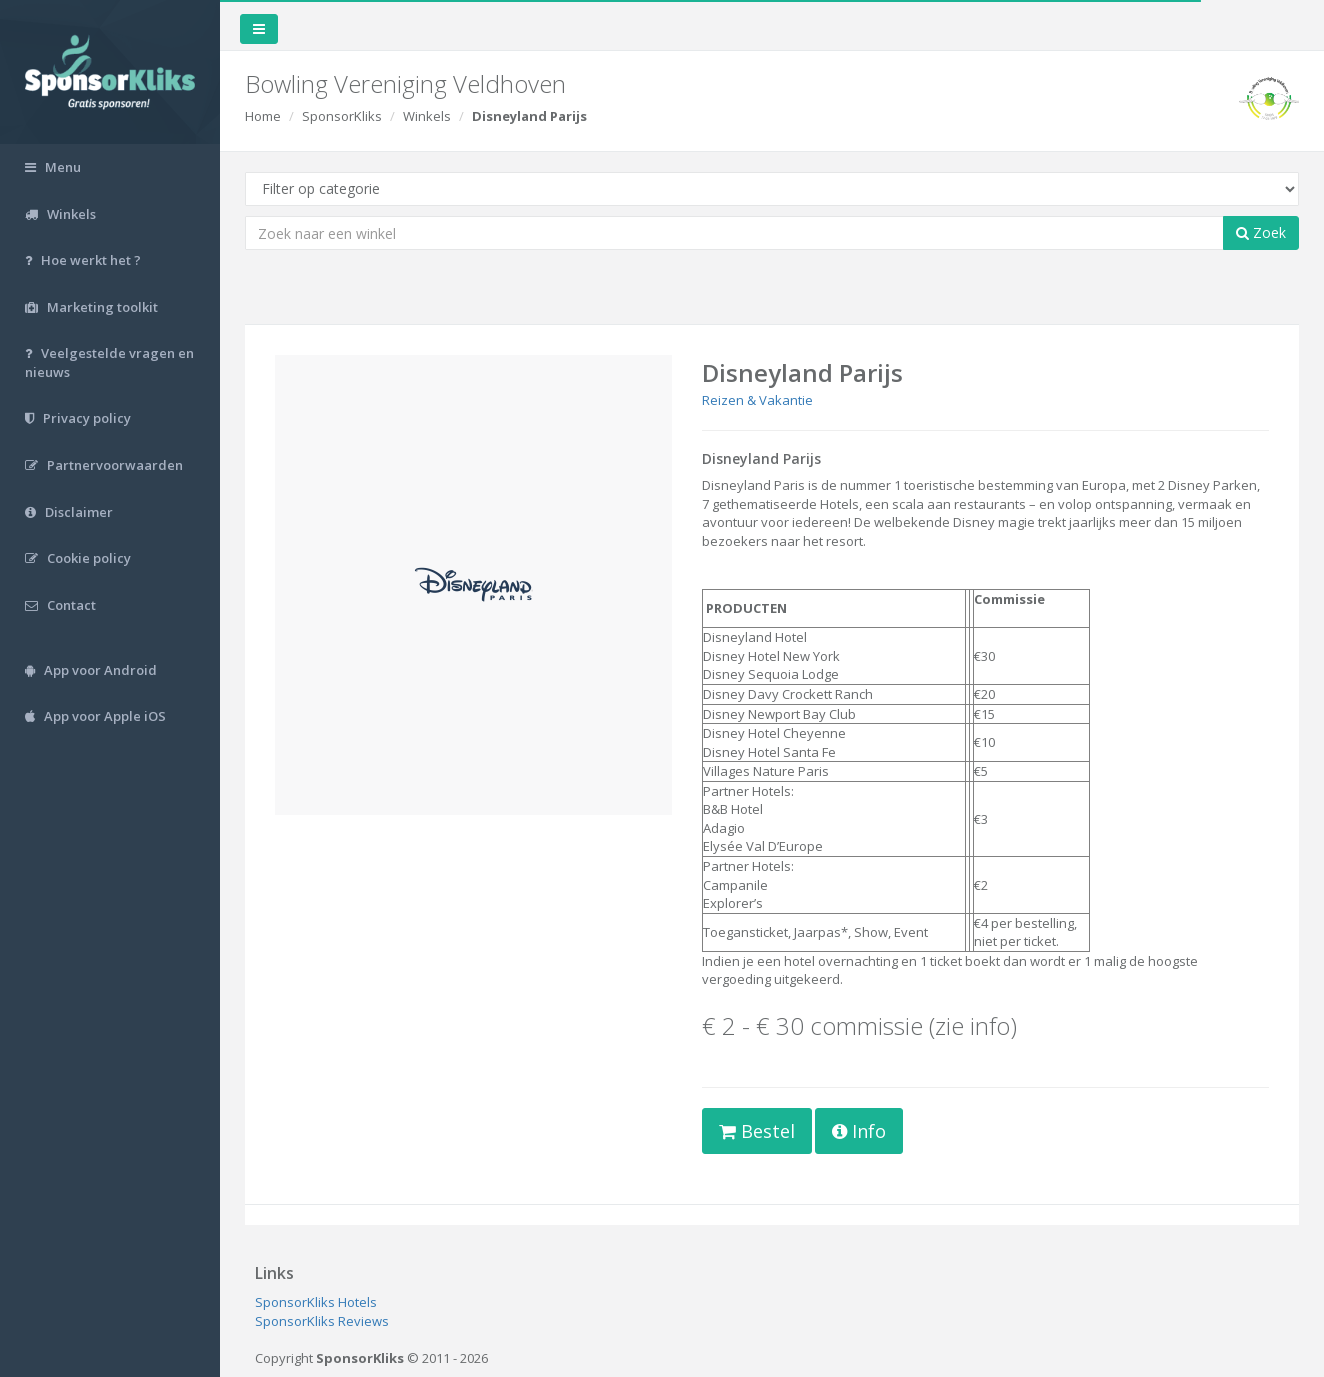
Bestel (757, 1131)
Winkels (427, 116)
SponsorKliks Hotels (316, 1302)
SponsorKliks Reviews (322, 1321)
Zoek (1261, 232)
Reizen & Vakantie (757, 400)
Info (859, 1131)
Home (263, 116)
